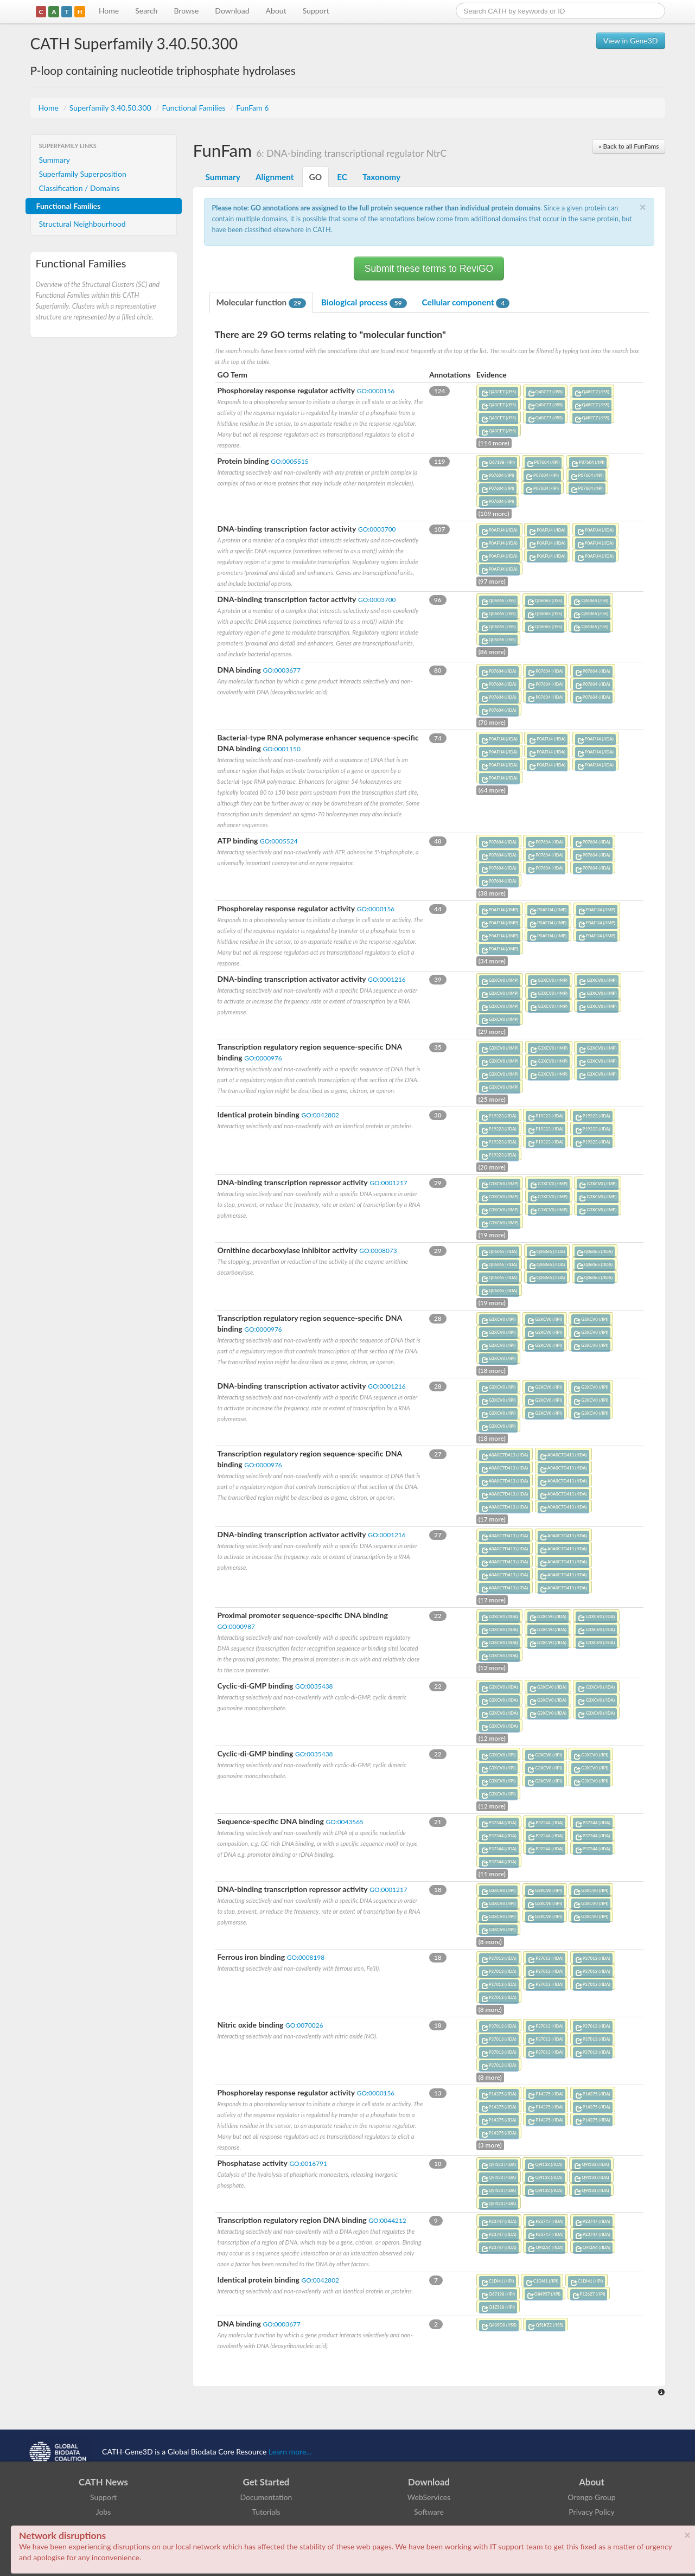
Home (109, 10)
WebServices (428, 2497)
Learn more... (290, 2451)
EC (342, 177)
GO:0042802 (320, 1115)
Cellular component (466, 302)
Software (429, 2511)
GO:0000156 (375, 391)
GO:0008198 (305, 1957)
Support (316, 10)
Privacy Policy (591, 2511)
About (276, 10)
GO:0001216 (386, 979)
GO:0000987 (236, 1626)
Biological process (364, 302)
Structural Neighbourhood (82, 223)
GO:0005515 (289, 461)
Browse (186, 10)
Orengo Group (591, 2497)
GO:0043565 (344, 1822)
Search (146, 10)
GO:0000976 (263, 1058)
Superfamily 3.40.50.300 (111, 107)
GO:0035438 (314, 1686)
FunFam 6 (252, 107)
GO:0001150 (281, 749)
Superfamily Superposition (82, 173)
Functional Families (194, 107)
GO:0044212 (387, 2220)
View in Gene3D (630, 40)
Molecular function (261, 302)
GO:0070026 (304, 2025)
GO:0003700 (377, 529)
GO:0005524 (278, 841)
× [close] (687, 2534)
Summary (55, 159)
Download (232, 10)
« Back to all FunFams (628, 146)
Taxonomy (381, 177)
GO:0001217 (388, 1183)
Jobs (103, 2511)
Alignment (275, 177)
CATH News (103, 2482)
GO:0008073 (378, 1251)
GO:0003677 (281, 670)
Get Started (266, 2482)
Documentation (266, 2497)
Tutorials (266, 2511)
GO (315, 177)
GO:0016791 (308, 2163)
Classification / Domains (79, 188)
